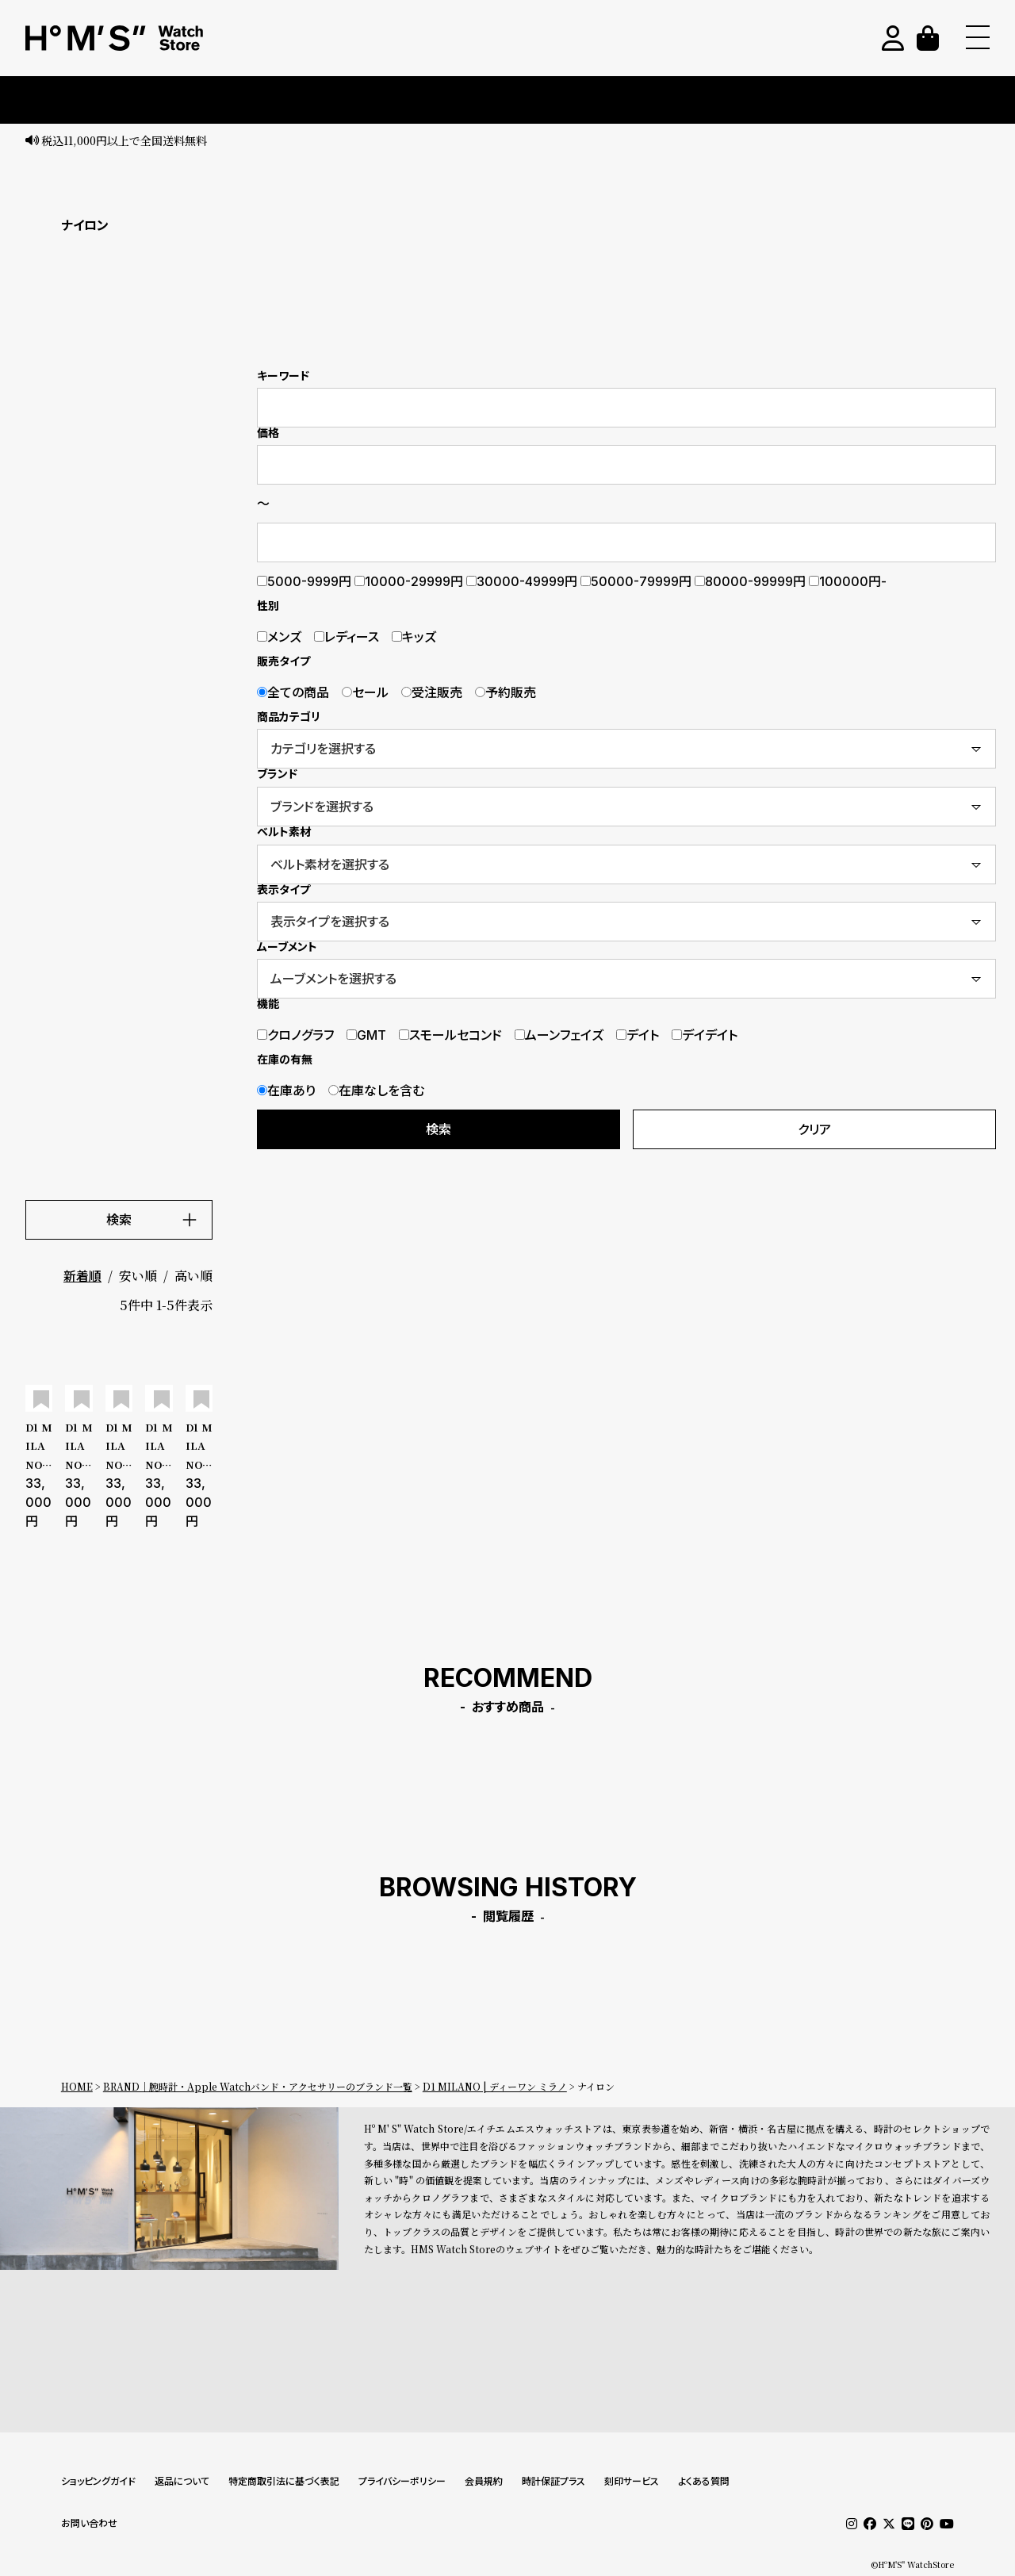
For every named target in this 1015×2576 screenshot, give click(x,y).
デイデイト (704, 1035)
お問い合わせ (89, 2523)
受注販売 (431, 692)
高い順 (193, 1276)
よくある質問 (704, 2481)
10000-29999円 (408, 581)
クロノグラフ (295, 1035)
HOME (77, 2086)
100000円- (848, 581)
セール (365, 692)
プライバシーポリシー (402, 2481)
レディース (346, 637)
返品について (182, 2481)
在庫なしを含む (376, 1090)
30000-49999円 (521, 581)
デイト (637, 1035)
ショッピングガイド (98, 2481)
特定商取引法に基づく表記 (283, 2481)
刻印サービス (631, 2481)
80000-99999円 (750, 581)
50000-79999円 (635, 581)
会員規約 (484, 2481)
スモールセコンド (450, 1035)
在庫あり (286, 1090)
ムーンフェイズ (559, 1035)
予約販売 (505, 692)
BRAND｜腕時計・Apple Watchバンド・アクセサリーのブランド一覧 (257, 2086)
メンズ (279, 637)
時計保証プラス (553, 2481)
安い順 (138, 1276)
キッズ (414, 637)
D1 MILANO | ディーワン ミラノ (495, 2086)
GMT (366, 1035)
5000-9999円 (304, 581)
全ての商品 (293, 692)
